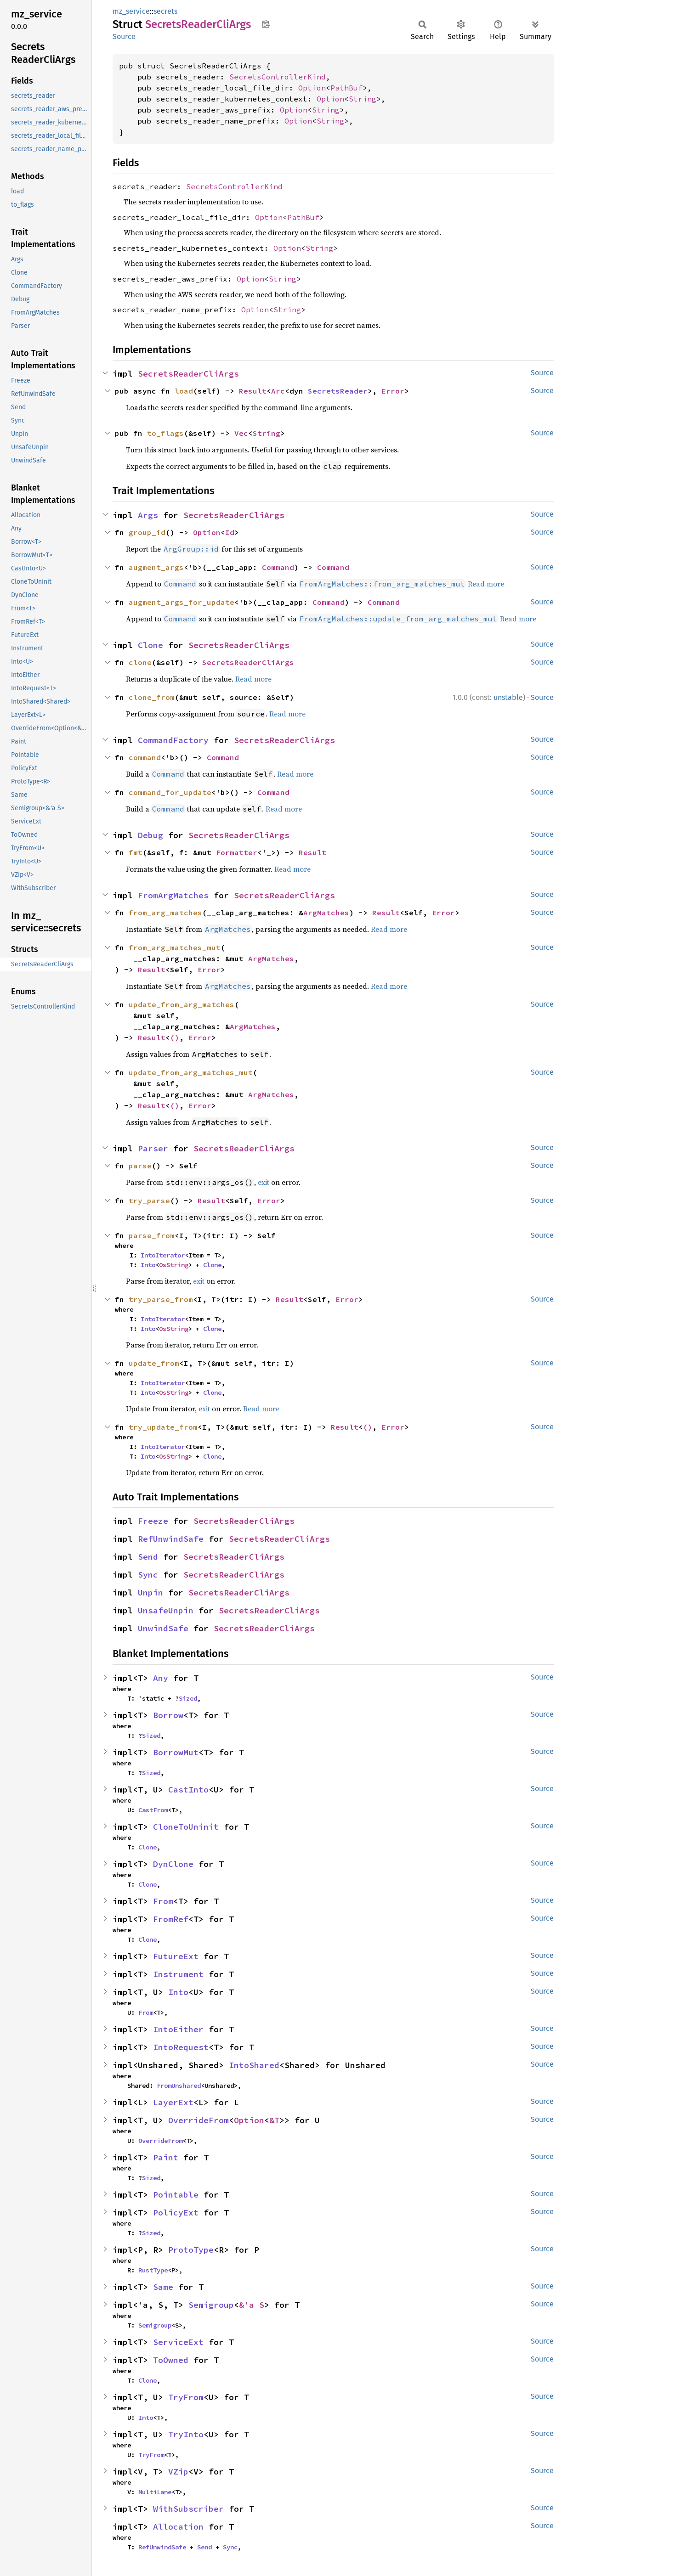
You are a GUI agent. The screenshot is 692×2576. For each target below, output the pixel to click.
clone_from (152, 697)
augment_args (156, 567)
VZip (178, 2471)
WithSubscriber (188, 2508)
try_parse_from (161, 1299)
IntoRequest (181, 2047)
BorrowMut (176, 1752)
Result (253, 390)
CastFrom (153, 1810)
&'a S (251, 2305)
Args (148, 515)
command (145, 757)
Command (278, 567)
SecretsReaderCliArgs (188, 373)
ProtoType (191, 2249)
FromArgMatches (173, 895)
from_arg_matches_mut (175, 947)
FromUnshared (179, 2085)
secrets (165, 11)
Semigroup (211, 2305)
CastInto (188, 1789)
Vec (241, 433)
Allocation (178, 2526)
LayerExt (173, 2102)
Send (148, 1556)
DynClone (173, 1864)
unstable (508, 697)
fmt (135, 852)
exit (263, 1182)
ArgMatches (326, 912)
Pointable (176, 2194)
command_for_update (170, 792)
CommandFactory (173, 740)
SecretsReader (338, 390)
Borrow (168, 1715)
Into (148, 1265)
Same (163, 2287)
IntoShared (254, 2065)
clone (140, 662)
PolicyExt (176, 2212)
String (362, 98)
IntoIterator (163, 1255)
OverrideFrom (198, 2120)
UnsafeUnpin (165, 1610)
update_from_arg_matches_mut (191, 1072)
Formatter (236, 852)
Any (160, 1678)
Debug (150, 835)
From (163, 1901)
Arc (278, 390)
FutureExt (176, 1956)
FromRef (170, 1919)
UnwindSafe (163, 1628)
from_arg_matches (165, 912)
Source (124, 36)
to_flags (165, 433)
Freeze (153, 1521)
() (174, 1037)
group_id (147, 532)
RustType (153, 2270)
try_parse (149, 1200)
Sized (188, 1698)
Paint (165, 2157)
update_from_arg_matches (181, 1004)
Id (229, 532)
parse (140, 1165)
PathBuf (346, 87)
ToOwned (170, 2360)
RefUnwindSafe (171, 1538)
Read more (486, 584)
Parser (153, 1148)
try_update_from (163, 1427)
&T (274, 2120)
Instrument (178, 1974)
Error (392, 390)
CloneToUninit (186, 1826)
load (184, 390)
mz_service (131, 11)
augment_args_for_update (181, 602)
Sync (148, 1574)
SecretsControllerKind (277, 76)
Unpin (150, 1592)
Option (312, 87)
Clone (150, 645)
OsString (173, 1265)
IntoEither (178, 2029)
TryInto (186, 2434)
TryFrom (186, 2397)
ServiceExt (178, 2342)
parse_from (152, 1235)
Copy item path (265, 24)
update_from (154, 1363)
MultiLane (154, 2492)
